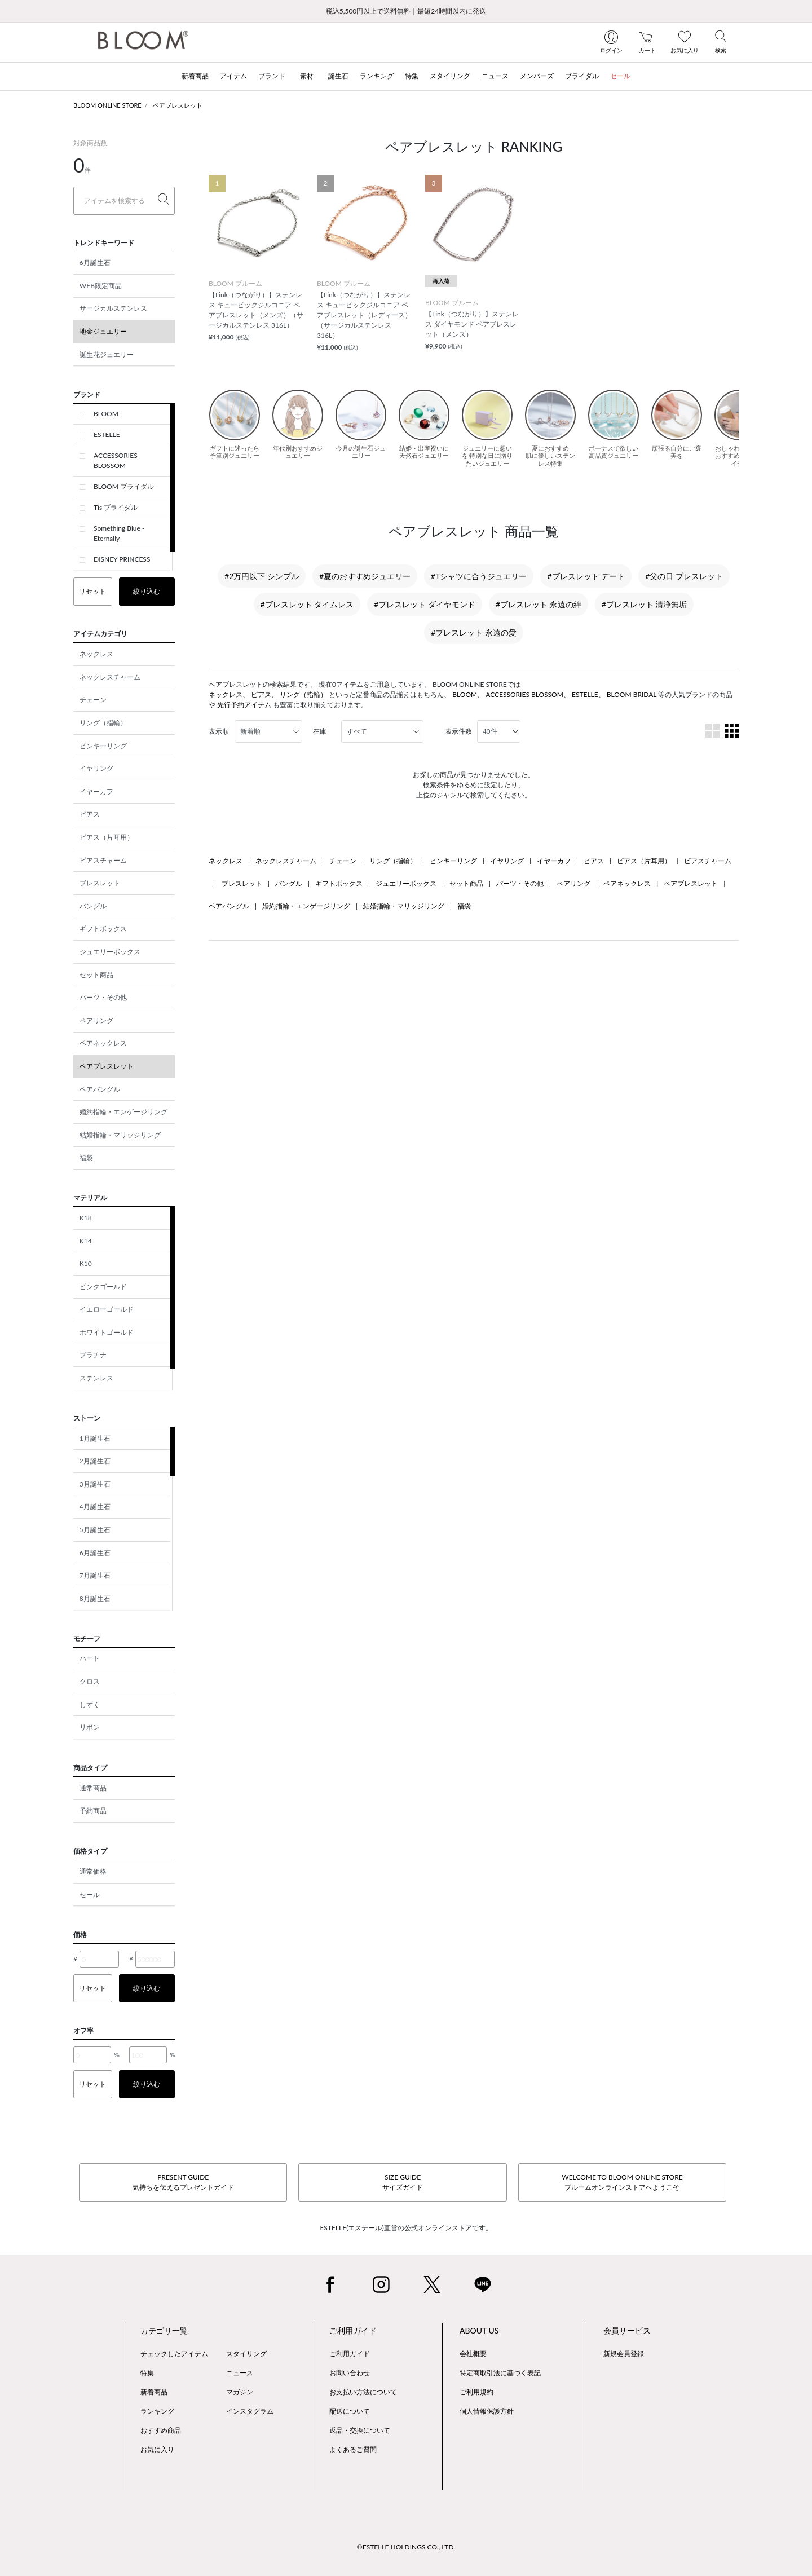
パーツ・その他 (103, 997)
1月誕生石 (95, 1438)
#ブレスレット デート (586, 576)
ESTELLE (107, 434)
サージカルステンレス (113, 308)
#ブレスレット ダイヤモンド (424, 604)
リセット (92, 591)
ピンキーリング (103, 746)
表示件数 (458, 731)
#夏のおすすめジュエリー (365, 576)
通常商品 (93, 1788)
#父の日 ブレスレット (684, 576)
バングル (93, 906)
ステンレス (96, 1378)
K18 (86, 1218)
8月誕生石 (95, 1598)
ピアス (90, 814)
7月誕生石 (95, 1575)
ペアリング (96, 1020)
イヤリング (96, 768)
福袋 (86, 1157)
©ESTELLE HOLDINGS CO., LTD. (406, 2547)
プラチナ (93, 1355)
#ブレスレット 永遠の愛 (474, 632)
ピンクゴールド (103, 1286)
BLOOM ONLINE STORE (107, 105)
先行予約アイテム (244, 704)
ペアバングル (100, 1089)
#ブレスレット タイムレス (307, 604)
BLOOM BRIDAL (631, 694)
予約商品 (93, 1810)
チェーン (93, 699)
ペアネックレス (103, 1043)
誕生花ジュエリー (107, 354)
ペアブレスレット (177, 105)
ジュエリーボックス (110, 951)
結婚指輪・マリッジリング (120, 1135)
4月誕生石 (95, 1506)
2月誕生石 (95, 1461)
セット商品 (96, 975)
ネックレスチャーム (110, 677)
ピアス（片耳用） (107, 837)
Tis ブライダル (116, 507)
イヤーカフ (96, 791)
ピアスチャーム (103, 860)
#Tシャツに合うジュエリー (479, 576)
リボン (90, 1727)
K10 (86, 1263)
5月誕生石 (95, 1529)
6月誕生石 (95, 262)
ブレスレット (100, 883)
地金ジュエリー (103, 331)
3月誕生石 (95, 1484)
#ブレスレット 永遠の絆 (538, 604)
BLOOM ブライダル (124, 486)
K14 (86, 1241)
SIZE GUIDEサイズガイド (402, 2182)
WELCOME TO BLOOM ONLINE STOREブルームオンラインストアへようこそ (622, 2182)
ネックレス (96, 654)
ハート (90, 1658)
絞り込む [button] (146, 591)
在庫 (319, 731)
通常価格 (93, 1871)
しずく (90, 1704)
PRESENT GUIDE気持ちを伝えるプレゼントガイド (183, 2182)
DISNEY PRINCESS (122, 559)
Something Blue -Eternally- (119, 533)
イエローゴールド (107, 1309)
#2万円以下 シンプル (261, 576)
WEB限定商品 (101, 285)
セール (90, 1894)
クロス (90, 1681)
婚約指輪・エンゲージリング (123, 1112)
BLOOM (106, 413)
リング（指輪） (103, 722)
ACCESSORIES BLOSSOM (116, 460)
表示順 (219, 731)
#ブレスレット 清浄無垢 (644, 604)
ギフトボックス (103, 928)
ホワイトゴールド (107, 1332)
